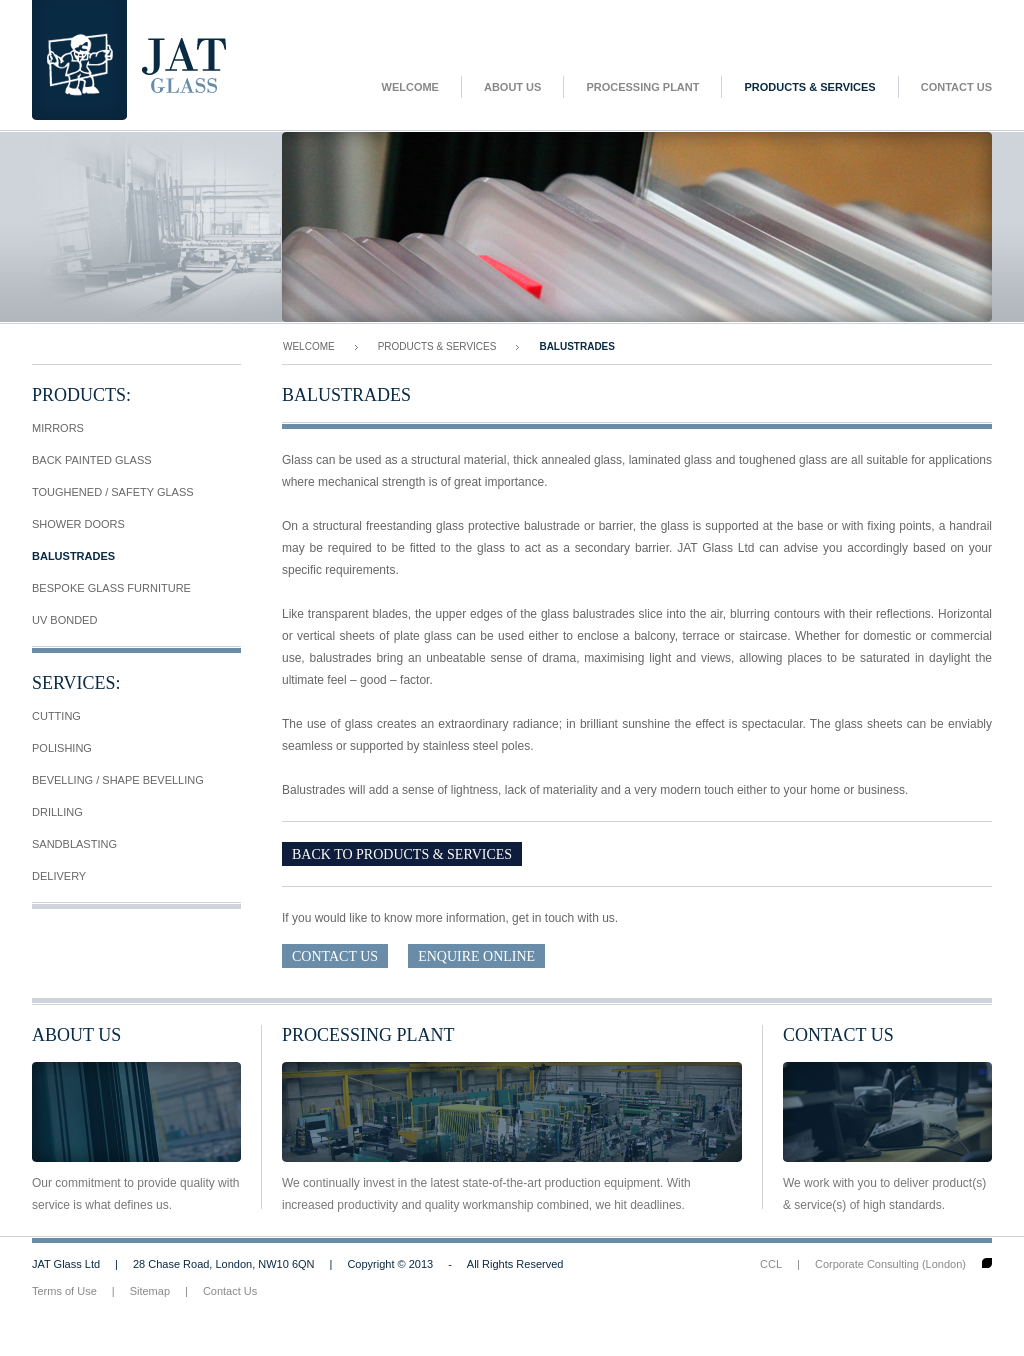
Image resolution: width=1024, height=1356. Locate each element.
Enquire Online (476, 956)
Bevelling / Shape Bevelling (118, 780)
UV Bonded (64, 620)
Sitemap (150, 1291)
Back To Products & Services (402, 854)
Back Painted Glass (92, 460)
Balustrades (73, 556)
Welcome (410, 87)
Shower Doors (78, 524)
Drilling (57, 812)
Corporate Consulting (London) (890, 1264)
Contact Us (956, 87)
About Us (512, 87)
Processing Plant (642, 87)
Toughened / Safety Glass (113, 492)
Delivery (59, 876)
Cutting (56, 716)
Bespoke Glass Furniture (111, 588)
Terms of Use (64, 1291)
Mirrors (58, 428)
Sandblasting (74, 844)
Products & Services (809, 87)
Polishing (62, 748)
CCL (771, 1264)
